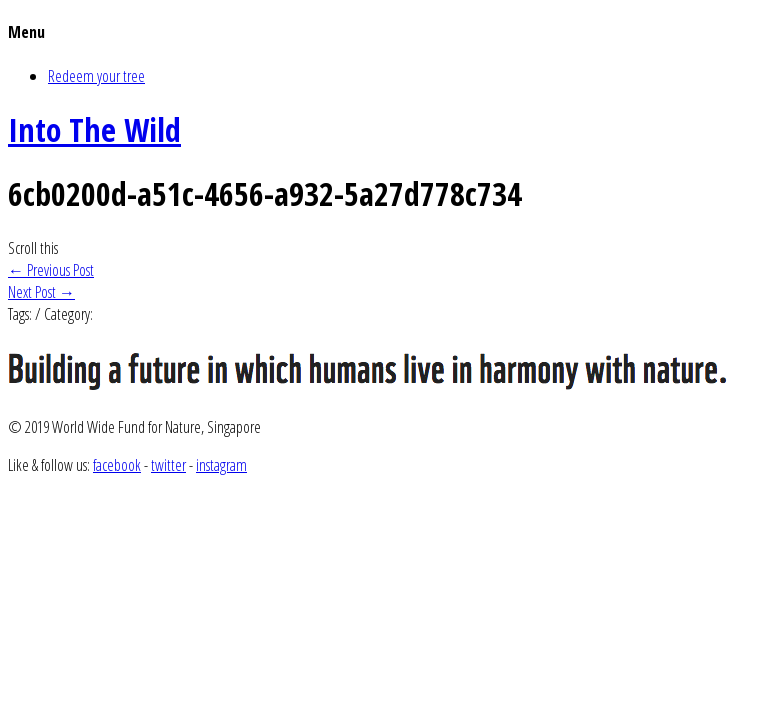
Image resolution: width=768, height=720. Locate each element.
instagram (221, 465)
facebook (117, 465)
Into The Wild (94, 129)
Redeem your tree (96, 76)
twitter (168, 465)
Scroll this (33, 248)
